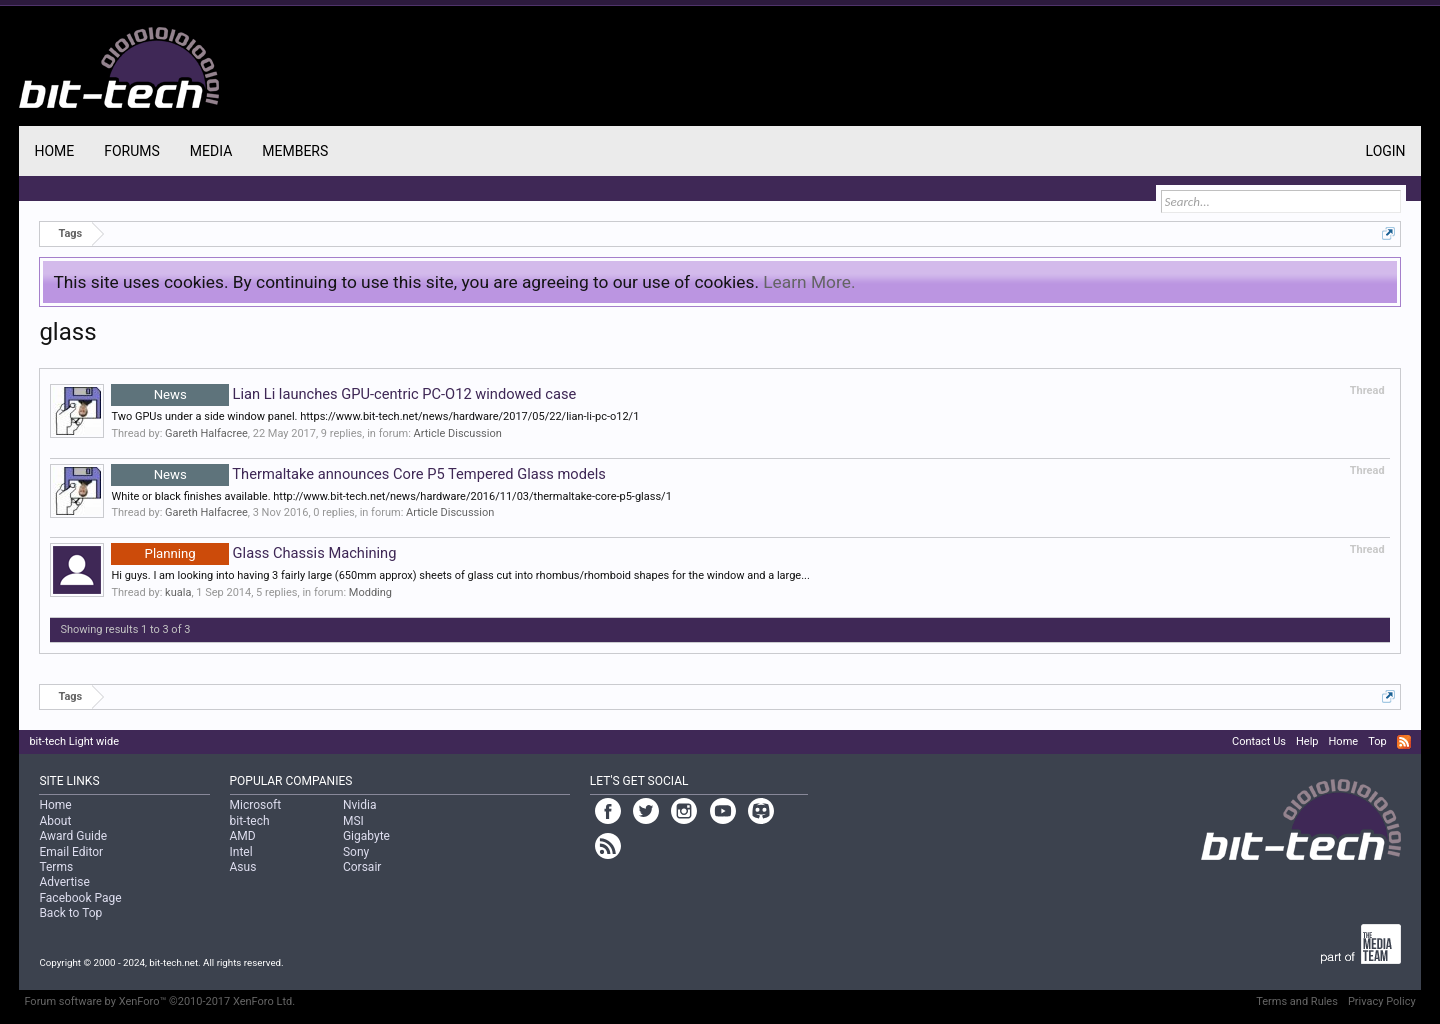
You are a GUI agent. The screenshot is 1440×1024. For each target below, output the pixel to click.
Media (211, 151)
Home (54, 151)
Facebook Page (80, 898)
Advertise (64, 882)
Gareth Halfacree (206, 433)
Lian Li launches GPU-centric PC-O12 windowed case (343, 394)
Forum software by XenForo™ (159, 1001)
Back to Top (70, 913)
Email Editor (71, 852)
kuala (178, 592)
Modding (370, 592)
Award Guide (73, 836)
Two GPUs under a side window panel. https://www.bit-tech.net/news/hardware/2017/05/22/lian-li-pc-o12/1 (375, 416)
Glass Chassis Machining (253, 553)
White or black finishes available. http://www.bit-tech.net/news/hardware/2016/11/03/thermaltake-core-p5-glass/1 (391, 496)
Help (1307, 741)
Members (295, 151)
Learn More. (809, 282)
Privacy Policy (1382, 1001)
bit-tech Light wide (74, 741)
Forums (132, 151)
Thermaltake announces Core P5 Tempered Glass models (358, 474)
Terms (56, 867)
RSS (1404, 742)
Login (1386, 151)
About (55, 821)
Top (1377, 741)
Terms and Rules (1297, 1001)
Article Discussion (458, 433)
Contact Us (1259, 741)
